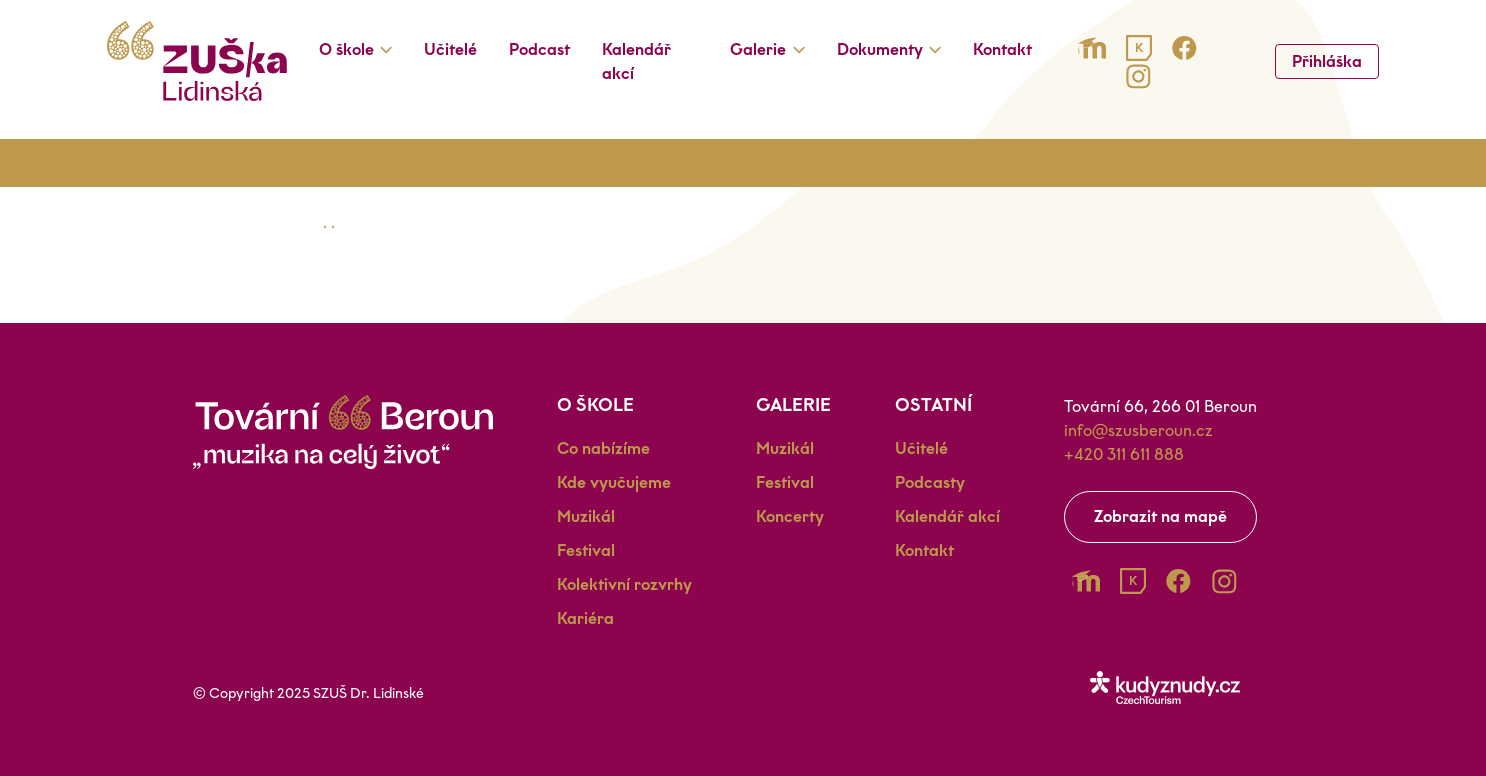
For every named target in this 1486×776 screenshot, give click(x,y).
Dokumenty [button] (880, 49)
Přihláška (1327, 61)
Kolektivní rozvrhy (624, 584)
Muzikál (586, 516)
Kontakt (1002, 49)
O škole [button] (346, 49)
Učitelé (450, 49)
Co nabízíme (603, 448)
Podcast (539, 49)
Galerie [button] (758, 49)
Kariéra (585, 618)
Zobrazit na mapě (1160, 516)
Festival (586, 550)
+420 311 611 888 (1124, 454)
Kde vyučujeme (614, 482)
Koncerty (790, 516)
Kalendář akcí (636, 61)
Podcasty (930, 482)
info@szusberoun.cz (1138, 430)
